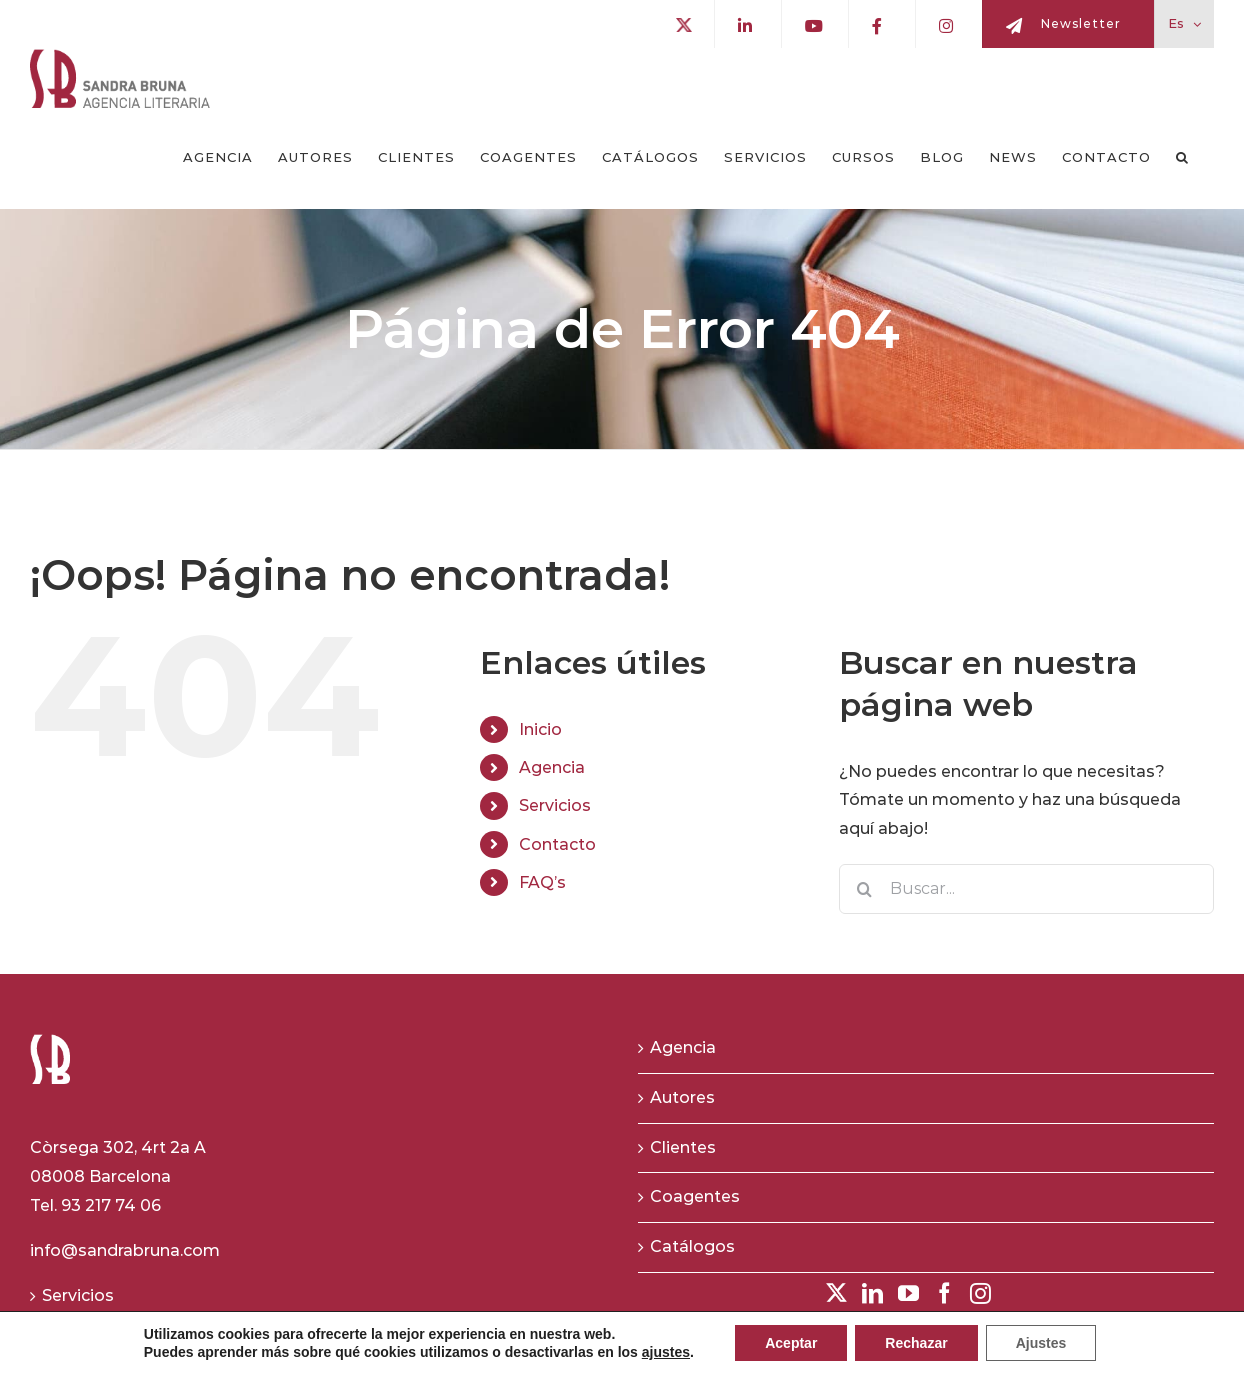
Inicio (540, 729)
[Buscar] (864, 889)
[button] (1182, 158)
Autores (682, 1097)
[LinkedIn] (872, 1293)
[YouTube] (908, 1293)
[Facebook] (944, 1293)
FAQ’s (542, 882)
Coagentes (695, 1196)
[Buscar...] (1026, 889)
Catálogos (692, 1246)
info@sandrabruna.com (125, 1250)
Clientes (683, 1147)
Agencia (552, 767)
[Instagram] (980, 1293)
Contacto (557, 844)
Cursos (70, 1344)
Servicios (555, 805)
